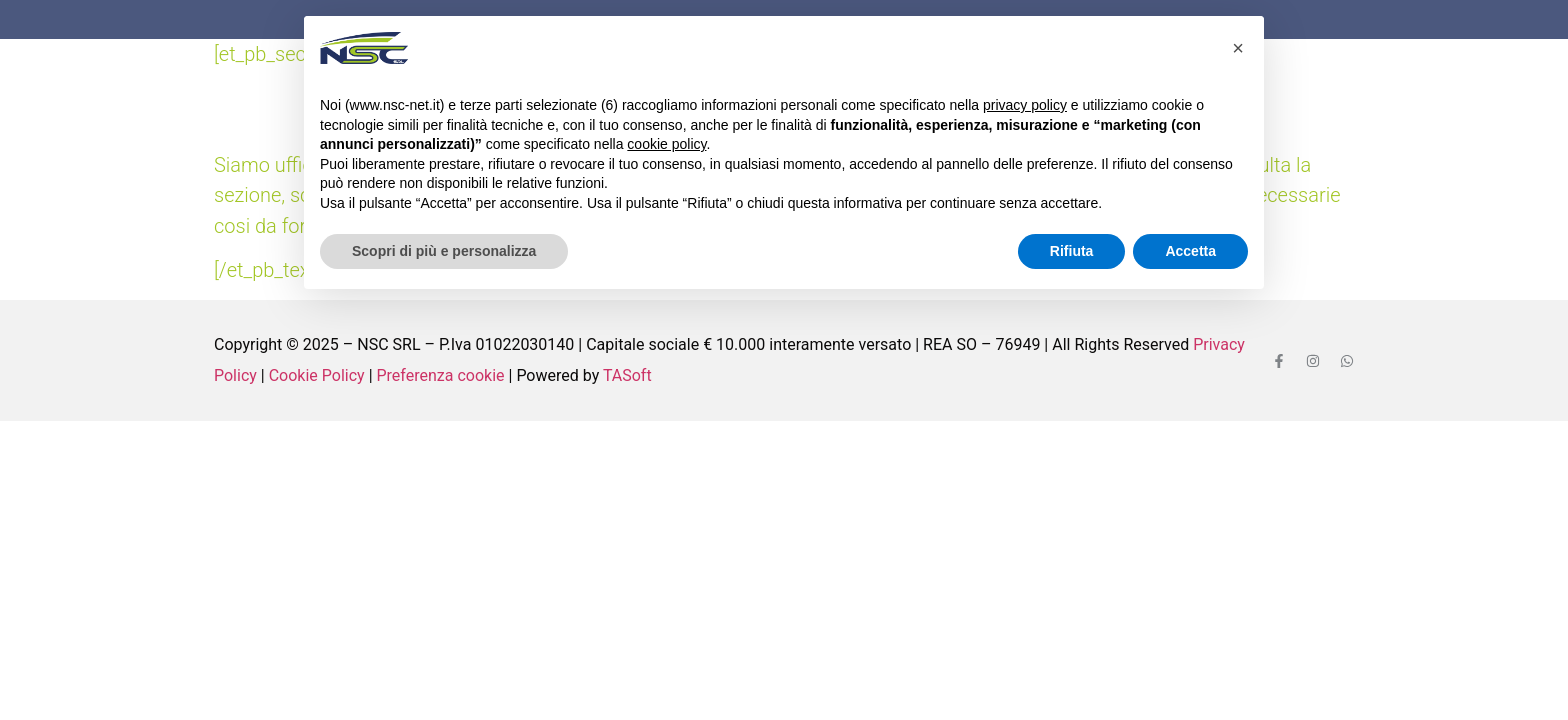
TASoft (627, 375)
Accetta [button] (1190, 251)
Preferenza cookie (441, 375)
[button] (1238, 48)
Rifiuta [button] (1072, 251)
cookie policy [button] (666, 144)
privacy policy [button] (1025, 105)
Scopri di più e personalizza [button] (444, 251)
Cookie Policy (317, 375)
